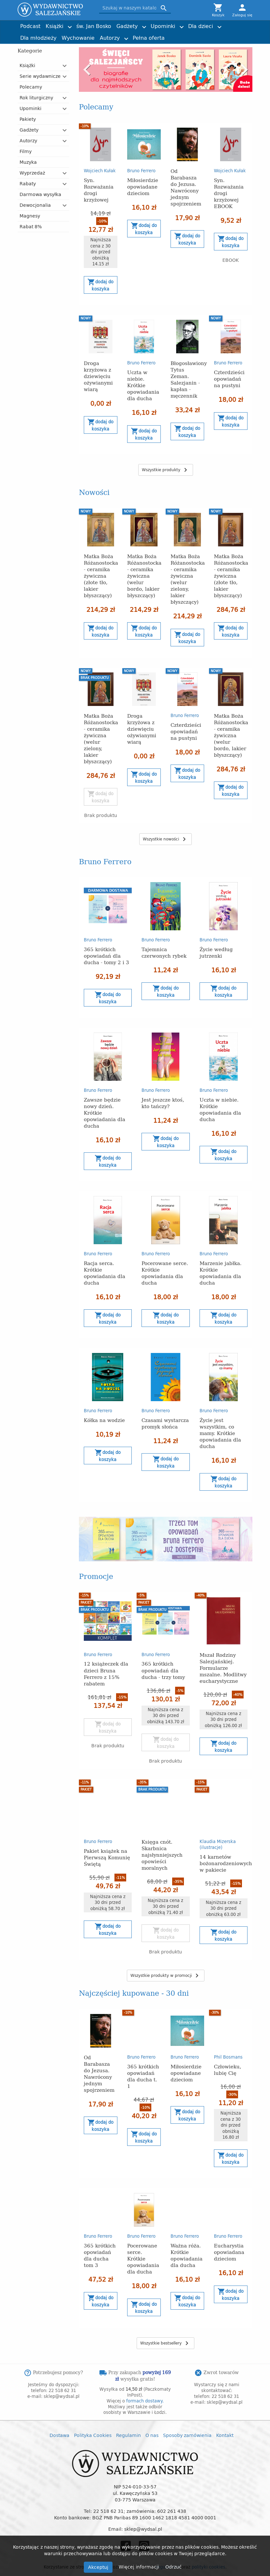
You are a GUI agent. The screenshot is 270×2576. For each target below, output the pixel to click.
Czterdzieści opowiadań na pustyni (229, 378)
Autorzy (110, 38)
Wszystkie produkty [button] (165, 470)
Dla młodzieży (38, 38)
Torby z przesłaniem (220, 35)
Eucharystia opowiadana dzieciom (229, 2228)
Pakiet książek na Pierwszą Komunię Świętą (107, 1833)
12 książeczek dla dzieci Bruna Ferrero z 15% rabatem (106, 1649)
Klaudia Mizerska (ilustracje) (218, 1820)
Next (244, 69)
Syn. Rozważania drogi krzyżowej (98, 190)
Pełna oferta (149, 38)
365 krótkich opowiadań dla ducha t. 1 (143, 2052)
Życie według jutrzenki (216, 952)
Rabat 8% (31, 226)
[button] (65, 66)
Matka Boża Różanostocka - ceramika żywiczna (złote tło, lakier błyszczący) (101, 575)
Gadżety (127, 26)
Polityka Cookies (93, 2411)
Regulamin (128, 2411)
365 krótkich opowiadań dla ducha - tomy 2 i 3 (106, 955)
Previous (87, 69)
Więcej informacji (139, 2566)
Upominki (163, 26)
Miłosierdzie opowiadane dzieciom (142, 186)
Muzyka (28, 162)
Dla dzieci (200, 26)
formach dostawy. (145, 2376)
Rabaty (28, 183)
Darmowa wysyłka (40, 194)
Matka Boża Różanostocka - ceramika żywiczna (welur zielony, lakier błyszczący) (188, 579)
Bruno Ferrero (141, 170)
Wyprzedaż (32, 172)
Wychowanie (78, 38)
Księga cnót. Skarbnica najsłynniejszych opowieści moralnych (162, 1830)
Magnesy (30, 215)
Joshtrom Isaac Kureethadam (215, 23)
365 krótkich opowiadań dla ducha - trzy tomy (163, 1646)
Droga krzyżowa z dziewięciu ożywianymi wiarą (98, 376)
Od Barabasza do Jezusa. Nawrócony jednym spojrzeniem (186, 187)
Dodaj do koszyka (100, 285)
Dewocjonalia (35, 205)
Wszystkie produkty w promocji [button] (165, 1952)
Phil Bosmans (228, 2033)
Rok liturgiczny (36, 97)
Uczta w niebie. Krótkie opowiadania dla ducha (143, 385)
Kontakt (224, 2411)
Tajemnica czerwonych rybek (164, 952)
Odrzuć (173, 2566)
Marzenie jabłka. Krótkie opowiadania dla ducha (221, 1273)
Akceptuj (98, 2567)
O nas (151, 2411)
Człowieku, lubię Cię (227, 2045)
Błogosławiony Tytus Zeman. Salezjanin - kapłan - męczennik (189, 379)
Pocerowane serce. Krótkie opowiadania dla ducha (165, 1273)
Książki (54, 26)
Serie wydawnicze (40, 76)
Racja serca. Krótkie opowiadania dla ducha (104, 1273)
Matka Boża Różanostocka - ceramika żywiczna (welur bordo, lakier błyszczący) (144, 575)
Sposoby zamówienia (187, 2411)
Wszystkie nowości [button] (165, 839)
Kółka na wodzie (104, 1420)
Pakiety (28, 119)
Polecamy (31, 86)
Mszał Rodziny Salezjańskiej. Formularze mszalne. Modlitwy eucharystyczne (223, 1643)
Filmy (26, 151)
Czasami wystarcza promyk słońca (165, 1423)
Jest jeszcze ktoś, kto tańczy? (163, 1102)
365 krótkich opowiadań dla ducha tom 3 (100, 2231)
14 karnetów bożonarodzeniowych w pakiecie (226, 1839)
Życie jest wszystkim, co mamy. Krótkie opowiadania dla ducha (220, 1433)
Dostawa (59, 2411)
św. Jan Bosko (93, 26)
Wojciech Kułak (100, 170)
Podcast (30, 26)
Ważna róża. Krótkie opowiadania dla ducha (186, 2231)
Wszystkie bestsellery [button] (165, 2319)
